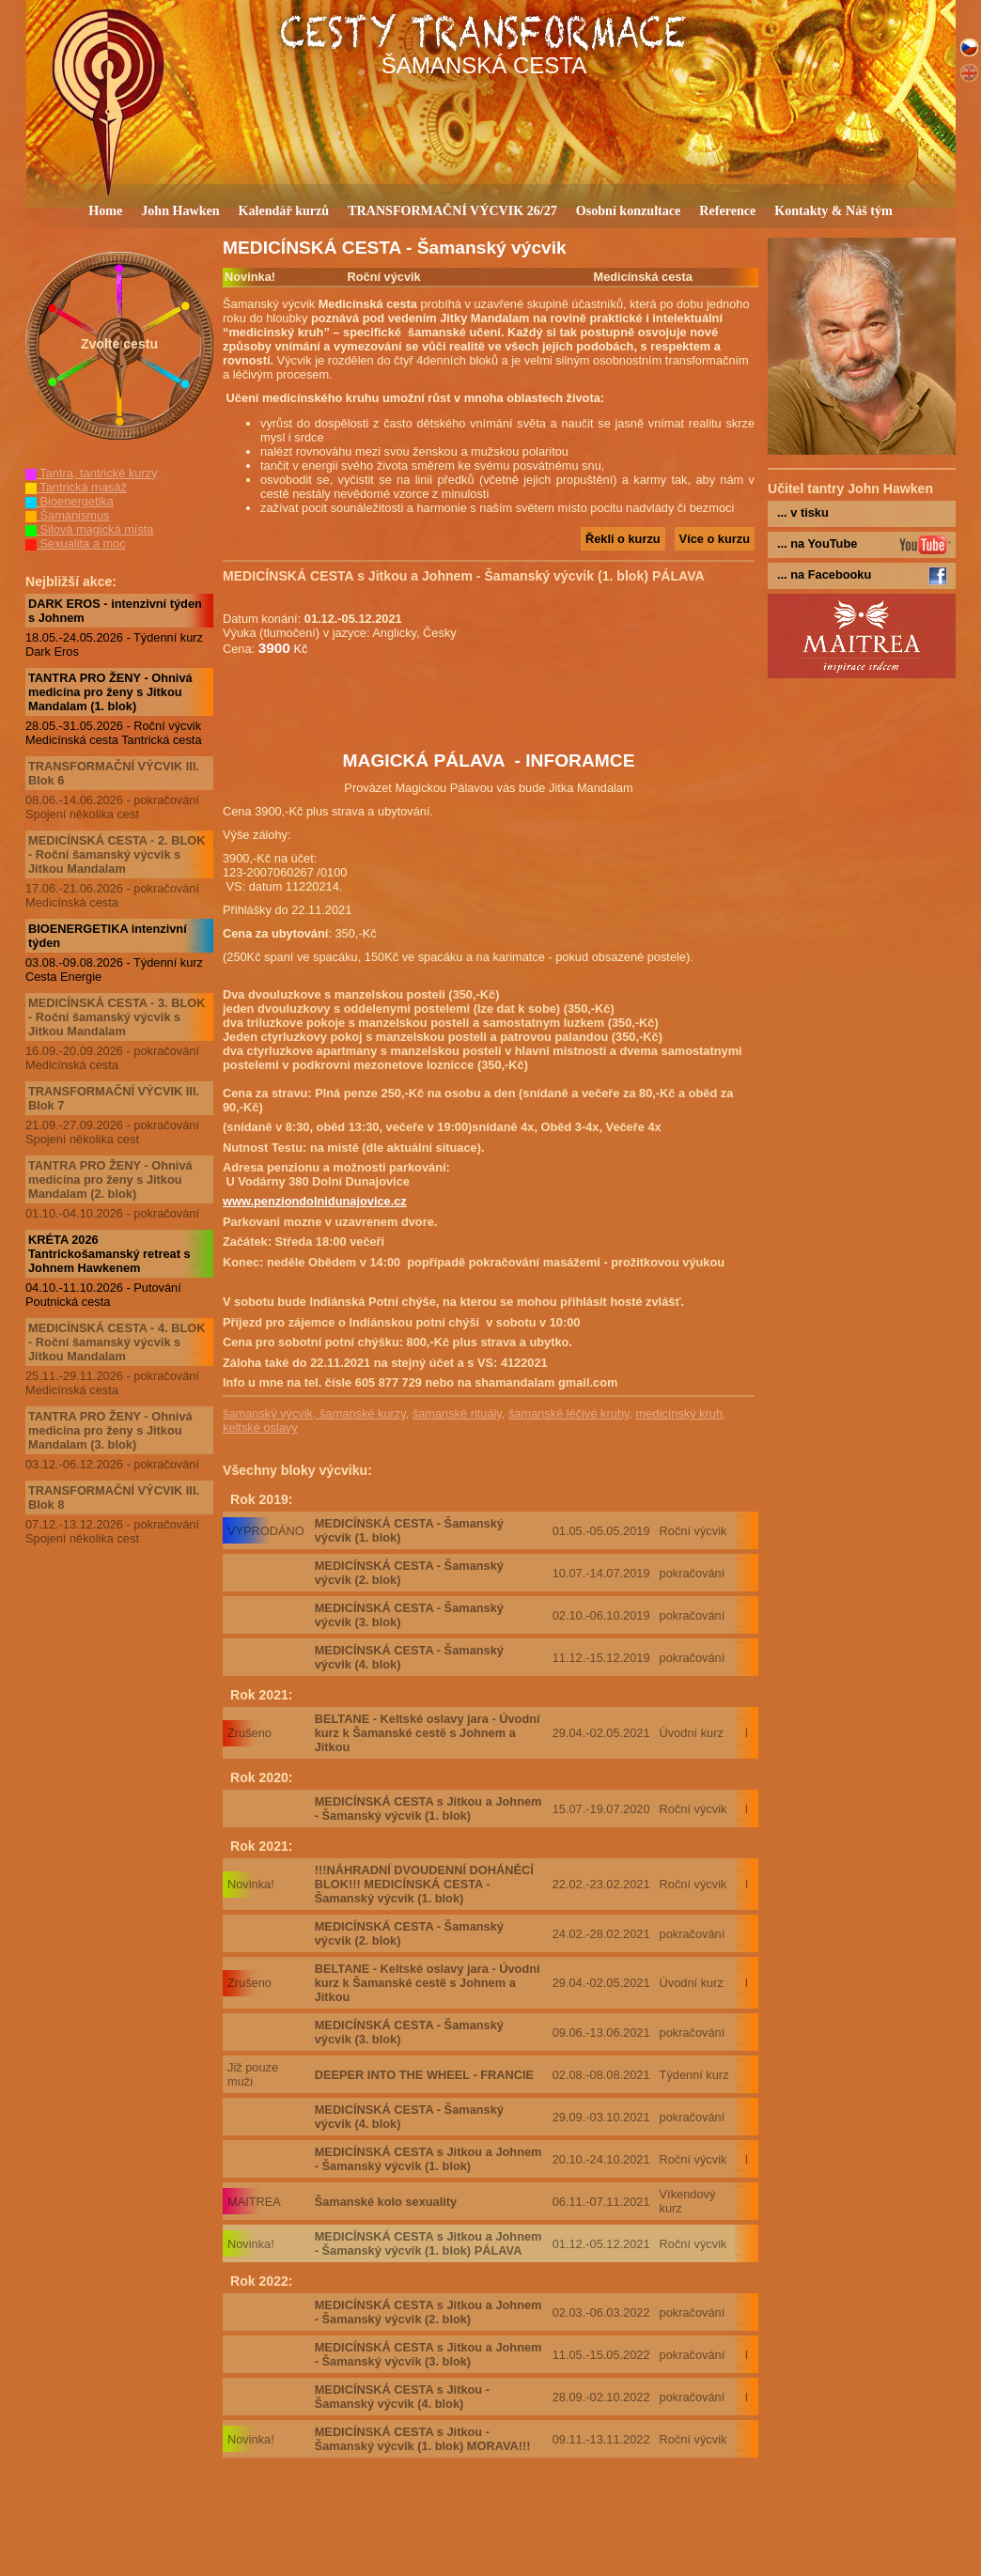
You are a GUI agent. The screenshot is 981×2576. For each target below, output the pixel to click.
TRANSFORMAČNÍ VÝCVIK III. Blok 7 (113, 1098)
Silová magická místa (89, 529)
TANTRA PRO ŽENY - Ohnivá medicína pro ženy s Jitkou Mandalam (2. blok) (110, 1179)
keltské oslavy (260, 1427)
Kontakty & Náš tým (833, 210)
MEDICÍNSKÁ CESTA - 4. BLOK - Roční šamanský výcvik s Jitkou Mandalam (116, 1342)
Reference (727, 210)
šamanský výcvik (268, 1413)
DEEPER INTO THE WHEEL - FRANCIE (424, 2075)
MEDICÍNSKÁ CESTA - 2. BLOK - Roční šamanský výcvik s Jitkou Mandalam (116, 854)
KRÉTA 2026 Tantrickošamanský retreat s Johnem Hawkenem (109, 1254)
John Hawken (180, 210)
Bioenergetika (69, 501)
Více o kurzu (714, 539)
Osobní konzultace (628, 210)
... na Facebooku (824, 574)
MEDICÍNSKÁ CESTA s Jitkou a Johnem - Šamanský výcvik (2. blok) (428, 2312)
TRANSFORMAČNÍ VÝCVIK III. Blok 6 (113, 773)
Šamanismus (67, 515)
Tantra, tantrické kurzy (91, 473)
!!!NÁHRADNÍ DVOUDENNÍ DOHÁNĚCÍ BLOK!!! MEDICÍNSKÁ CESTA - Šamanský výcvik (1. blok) (424, 1884)
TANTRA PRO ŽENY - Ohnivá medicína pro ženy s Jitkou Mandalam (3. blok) (110, 1430)
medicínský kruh (679, 1413)
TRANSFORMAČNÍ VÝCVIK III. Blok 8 (113, 1497)
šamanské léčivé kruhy (569, 1413)
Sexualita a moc (75, 543)
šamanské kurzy (361, 1413)
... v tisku (803, 512)
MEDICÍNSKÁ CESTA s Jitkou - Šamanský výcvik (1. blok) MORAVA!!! (423, 2439)
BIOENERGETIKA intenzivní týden (107, 936)
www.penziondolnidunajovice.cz (315, 1201)
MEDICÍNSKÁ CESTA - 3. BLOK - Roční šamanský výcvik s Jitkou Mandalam (116, 1017)
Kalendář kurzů (284, 210)
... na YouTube (817, 543)
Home (105, 210)
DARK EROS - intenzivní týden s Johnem (115, 611)
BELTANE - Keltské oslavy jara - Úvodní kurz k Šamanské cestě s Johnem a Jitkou (427, 1733)
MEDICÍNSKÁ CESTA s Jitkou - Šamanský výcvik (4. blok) (402, 2396)
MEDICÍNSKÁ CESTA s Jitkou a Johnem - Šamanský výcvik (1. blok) (428, 1808)
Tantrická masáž (76, 487)
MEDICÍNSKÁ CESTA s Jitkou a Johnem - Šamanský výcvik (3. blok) (428, 2354)
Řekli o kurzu (623, 539)
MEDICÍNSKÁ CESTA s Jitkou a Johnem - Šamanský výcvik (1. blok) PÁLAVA (428, 2243)
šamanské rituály (457, 1413)
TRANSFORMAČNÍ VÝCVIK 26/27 (452, 210)
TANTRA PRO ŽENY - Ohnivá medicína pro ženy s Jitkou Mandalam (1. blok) (110, 692)
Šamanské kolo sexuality (386, 2202)
